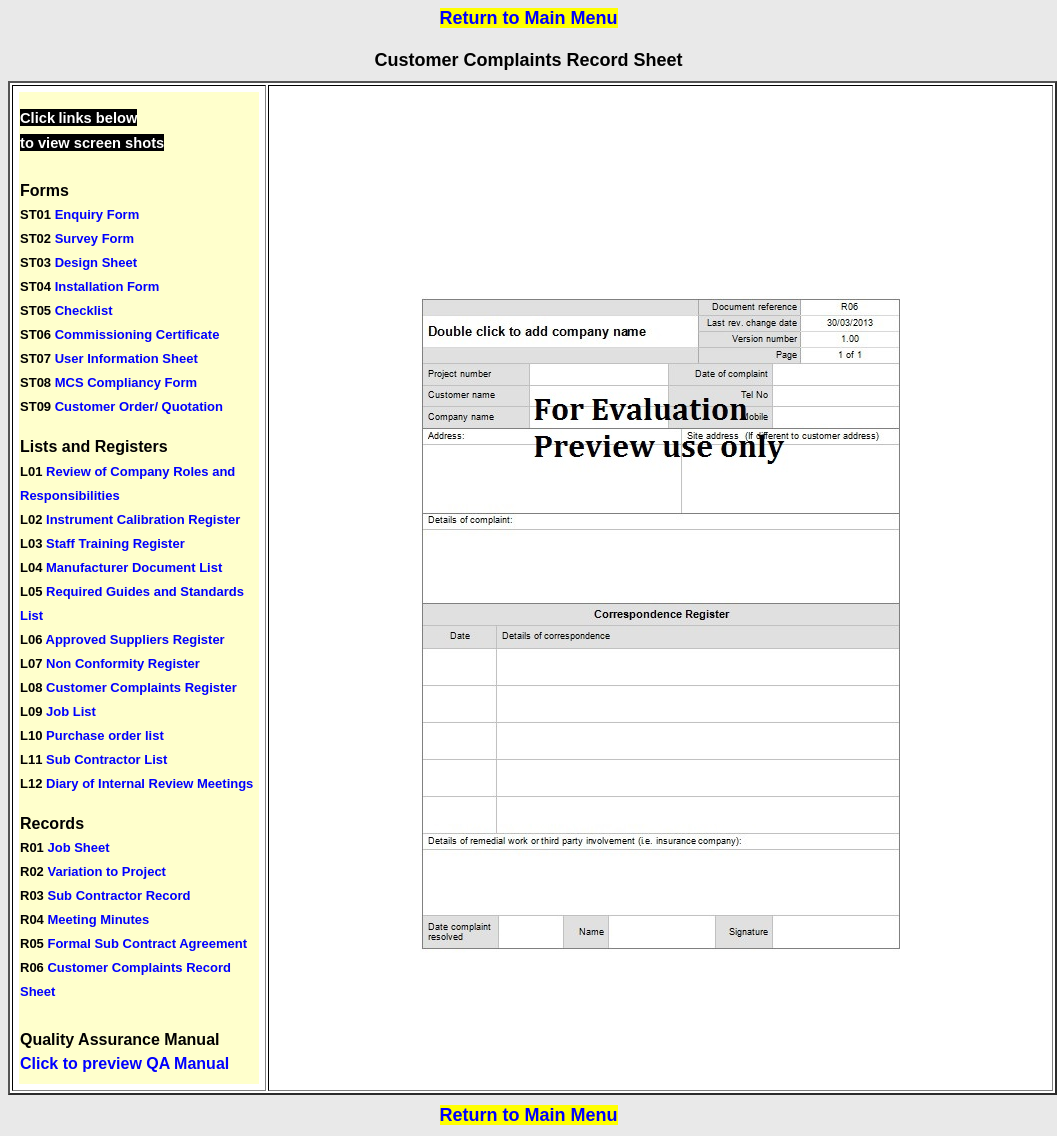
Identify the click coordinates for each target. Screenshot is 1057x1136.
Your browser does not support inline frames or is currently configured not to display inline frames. (139, 588)
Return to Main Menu (529, 18)
